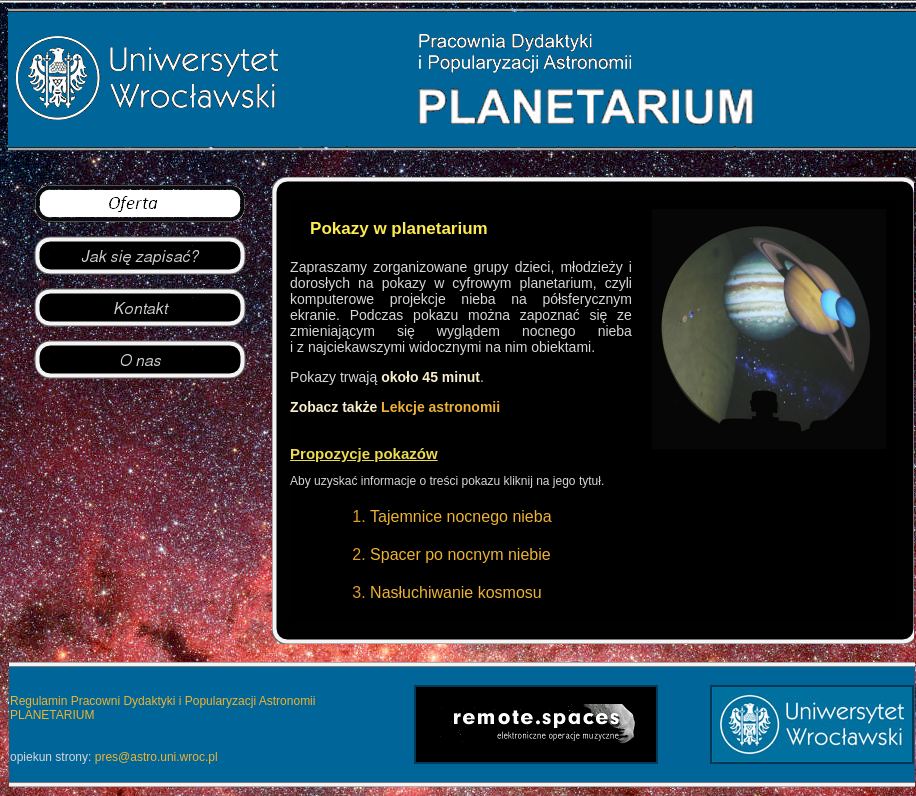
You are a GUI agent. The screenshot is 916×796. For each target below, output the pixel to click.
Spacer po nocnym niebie (460, 554)
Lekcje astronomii (440, 407)
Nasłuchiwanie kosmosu (456, 592)
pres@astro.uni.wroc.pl (156, 757)
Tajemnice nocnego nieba (460, 516)
